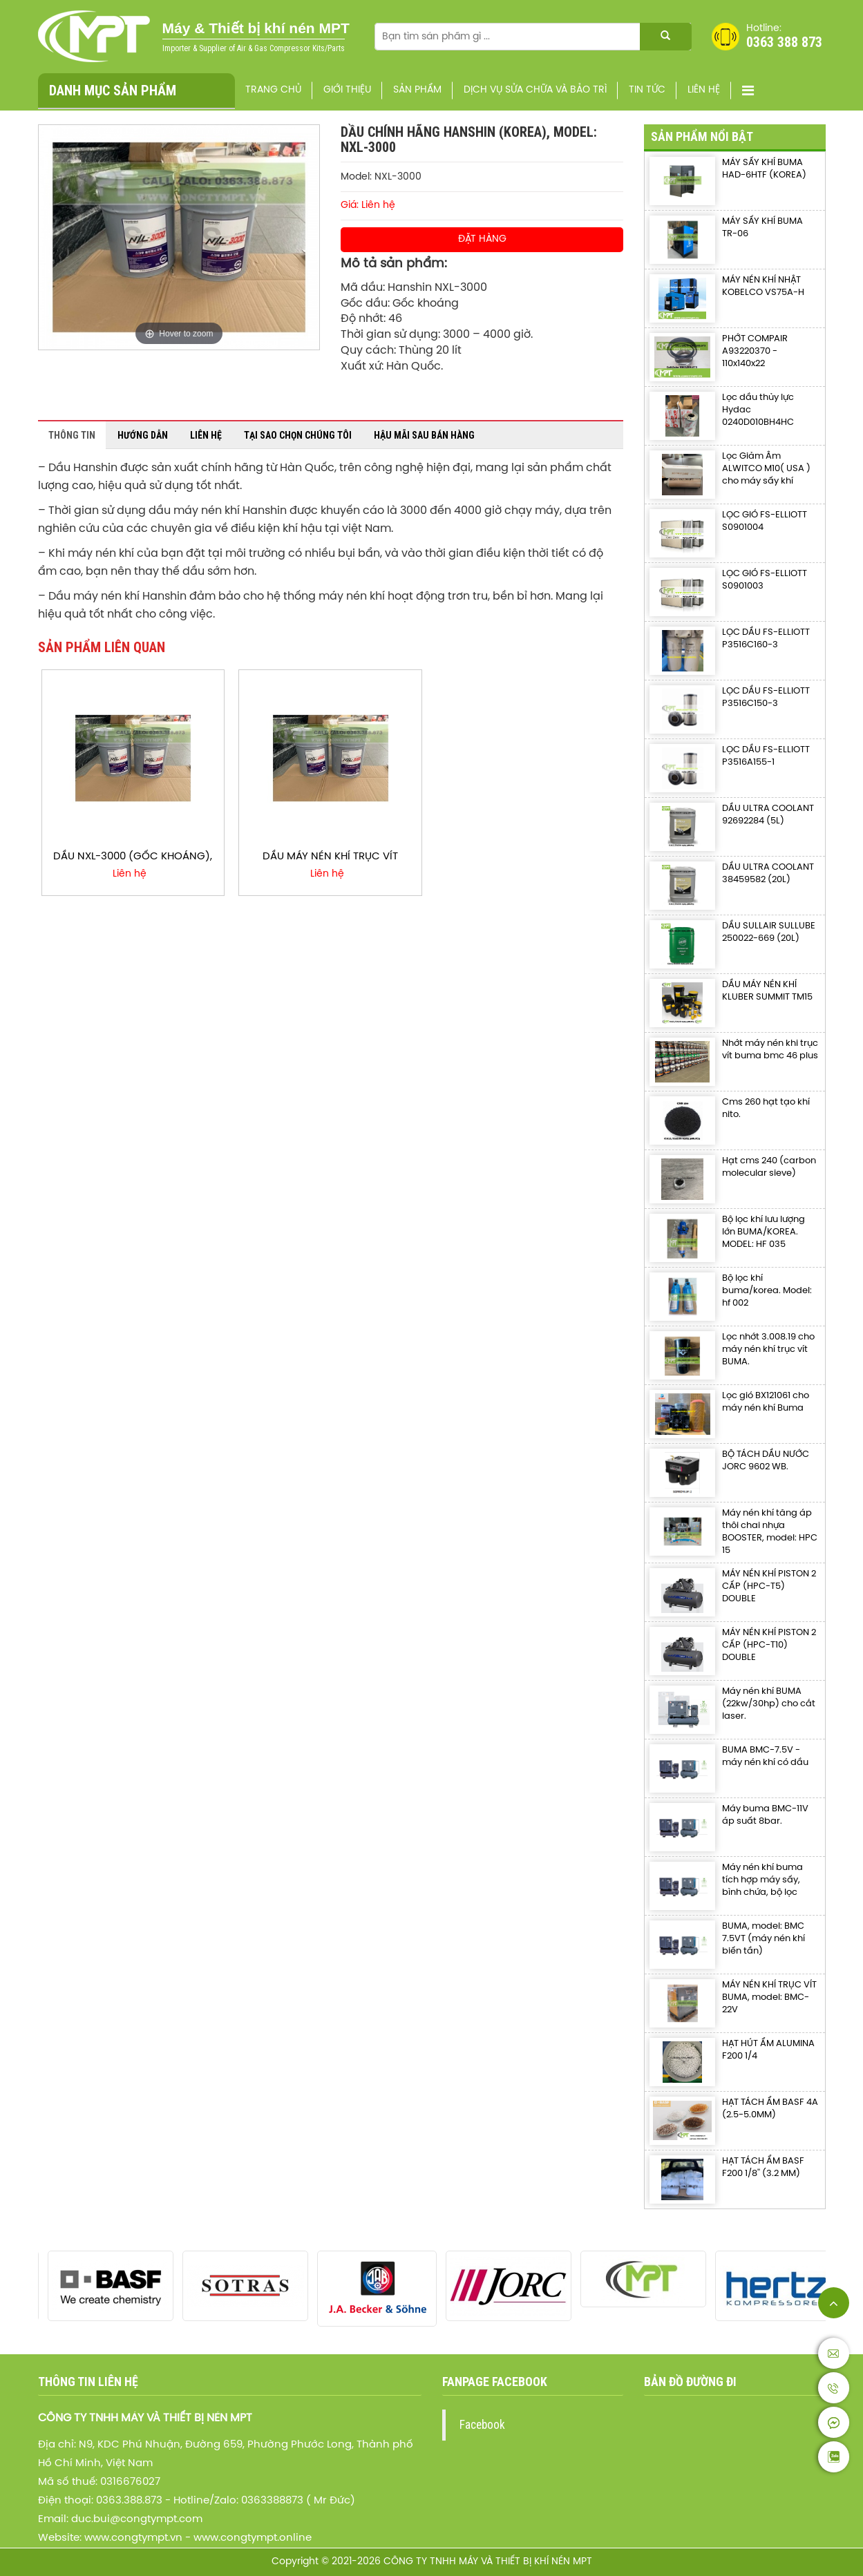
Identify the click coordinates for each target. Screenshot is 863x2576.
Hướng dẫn (142, 435)
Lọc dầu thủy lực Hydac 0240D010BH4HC (758, 410)
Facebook (482, 2425)
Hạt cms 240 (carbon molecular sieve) (769, 1167)
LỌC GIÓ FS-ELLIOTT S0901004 (764, 521)
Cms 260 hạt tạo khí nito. (766, 1108)
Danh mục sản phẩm (112, 90)
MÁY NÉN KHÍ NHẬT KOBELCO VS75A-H (763, 286)
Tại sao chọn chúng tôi (298, 435)
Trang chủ (273, 90)
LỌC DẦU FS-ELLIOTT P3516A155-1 (766, 756)
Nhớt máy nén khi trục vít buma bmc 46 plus (770, 1049)
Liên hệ (703, 90)
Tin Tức (647, 90)
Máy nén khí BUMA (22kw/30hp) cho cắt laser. (768, 1704)
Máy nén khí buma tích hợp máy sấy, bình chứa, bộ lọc (762, 1880)
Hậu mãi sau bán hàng (424, 435)
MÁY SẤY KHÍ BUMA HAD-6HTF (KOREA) (764, 169)
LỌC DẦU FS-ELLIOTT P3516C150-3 (766, 697)
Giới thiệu (347, 90)
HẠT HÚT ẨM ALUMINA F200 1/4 (768, 2050)
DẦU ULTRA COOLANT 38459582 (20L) (768, 873)
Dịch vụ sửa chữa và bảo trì (535, 90)
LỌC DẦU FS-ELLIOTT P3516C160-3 (766, 638)
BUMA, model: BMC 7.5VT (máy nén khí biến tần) (763, 1939)
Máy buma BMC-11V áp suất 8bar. (765, 1815)
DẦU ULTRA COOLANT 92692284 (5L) (768, 815)
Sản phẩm (417, 90)
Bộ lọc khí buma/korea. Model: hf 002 (767, 1291)
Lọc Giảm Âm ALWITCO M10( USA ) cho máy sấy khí (766, 469)
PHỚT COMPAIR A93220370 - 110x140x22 (755, 351)
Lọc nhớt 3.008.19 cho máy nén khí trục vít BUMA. (768, 1349)
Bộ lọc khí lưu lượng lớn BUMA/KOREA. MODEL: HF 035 (763, 1232)
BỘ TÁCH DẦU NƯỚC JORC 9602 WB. (765, 1460)
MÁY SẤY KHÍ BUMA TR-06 (762, 227)
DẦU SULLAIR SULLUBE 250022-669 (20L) (768, 932)
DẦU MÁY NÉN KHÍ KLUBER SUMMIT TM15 (767, 991)
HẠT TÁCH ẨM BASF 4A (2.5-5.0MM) (770, 2108)
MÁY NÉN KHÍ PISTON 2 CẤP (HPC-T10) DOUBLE (769, 1645)
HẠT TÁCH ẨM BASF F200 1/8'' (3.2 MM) (763, 2167)
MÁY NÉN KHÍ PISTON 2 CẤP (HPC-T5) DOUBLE (769, 1586)
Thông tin (71, 435)
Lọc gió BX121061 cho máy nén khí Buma (765, 1402)
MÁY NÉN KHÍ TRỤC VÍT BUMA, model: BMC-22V (769, 1997)
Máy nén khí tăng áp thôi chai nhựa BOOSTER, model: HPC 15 (769, 1532)
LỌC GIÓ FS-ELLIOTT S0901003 (764, 580)
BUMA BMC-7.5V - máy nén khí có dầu (765, 1756)
